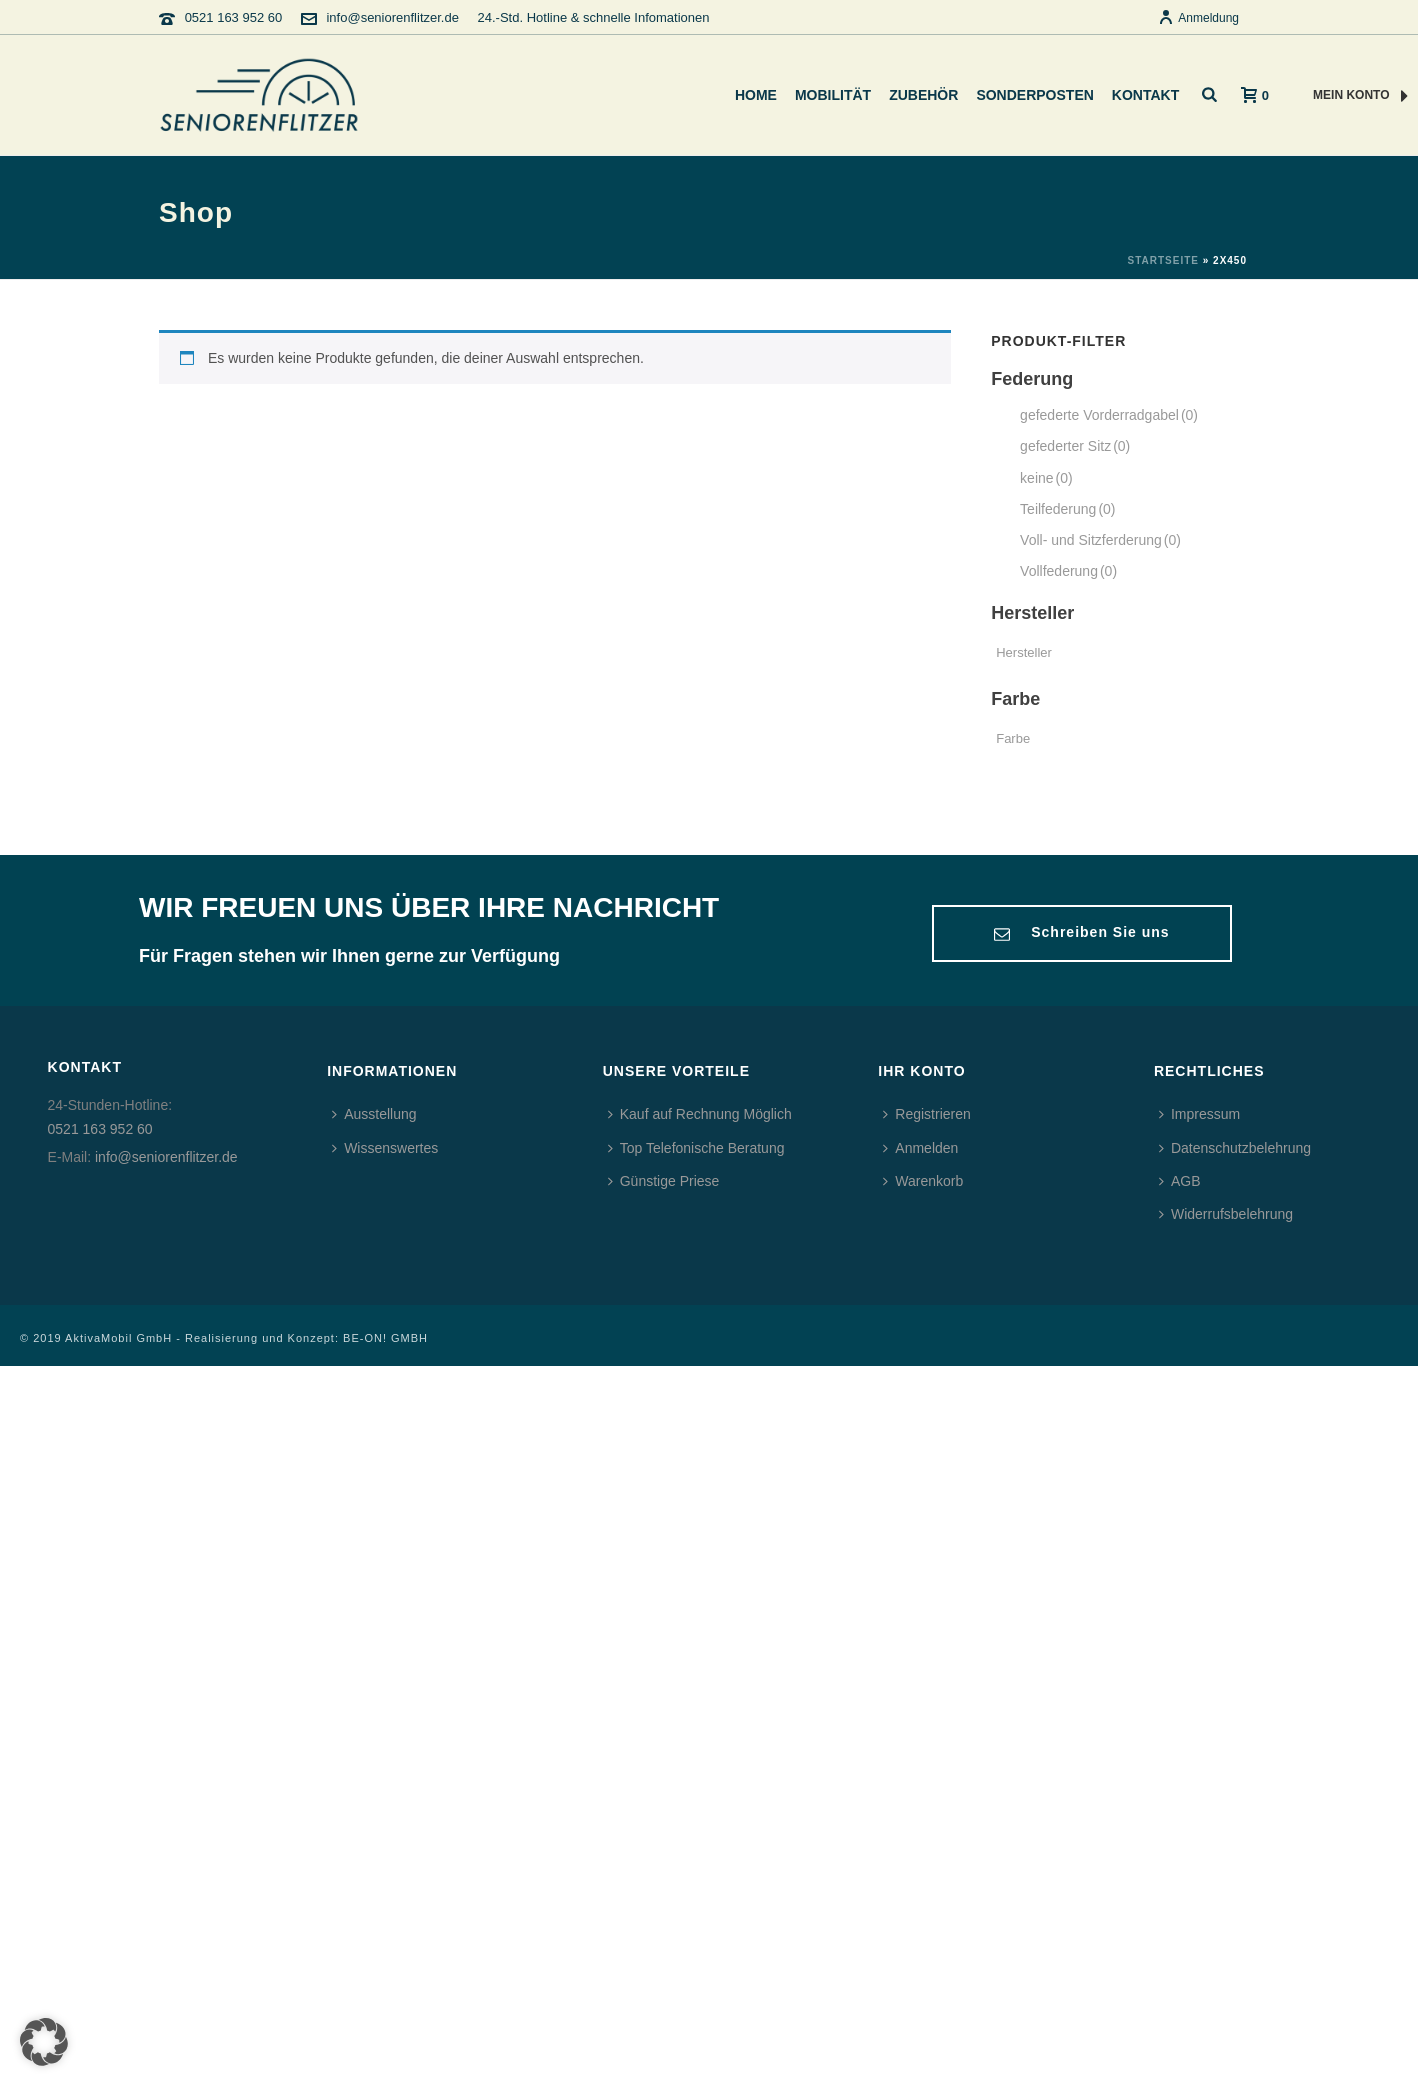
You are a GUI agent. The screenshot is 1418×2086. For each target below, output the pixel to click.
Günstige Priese (664, 1181)
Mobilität (833, 95)
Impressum (1199, 1114)
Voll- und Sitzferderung (1100, 540)
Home (756, 95)
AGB (1180, 1181)
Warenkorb (923, 1181)
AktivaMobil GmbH (118, 1338)
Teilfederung (1067, 509)
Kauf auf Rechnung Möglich (700, 1114)
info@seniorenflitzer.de (392, 17)
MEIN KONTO (1360, 96)
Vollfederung (1068, 571)
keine (1046, 478)
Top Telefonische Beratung (696, 1148)
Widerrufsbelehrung (1226, 1214)
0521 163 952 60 (234, 17)
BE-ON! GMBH (385, 1338)
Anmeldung (1198, 18)
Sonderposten (1034, 95)
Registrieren (926, 1114)
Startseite (1162, 260)
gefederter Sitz (1075, 446)
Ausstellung (374, 1114)
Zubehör (923, 95)
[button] (44, 2042)
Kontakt (1145, 95)
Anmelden (920, 1148)
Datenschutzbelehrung (1235, 1148)
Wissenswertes (385, 1148)
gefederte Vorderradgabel (1109, 415)
